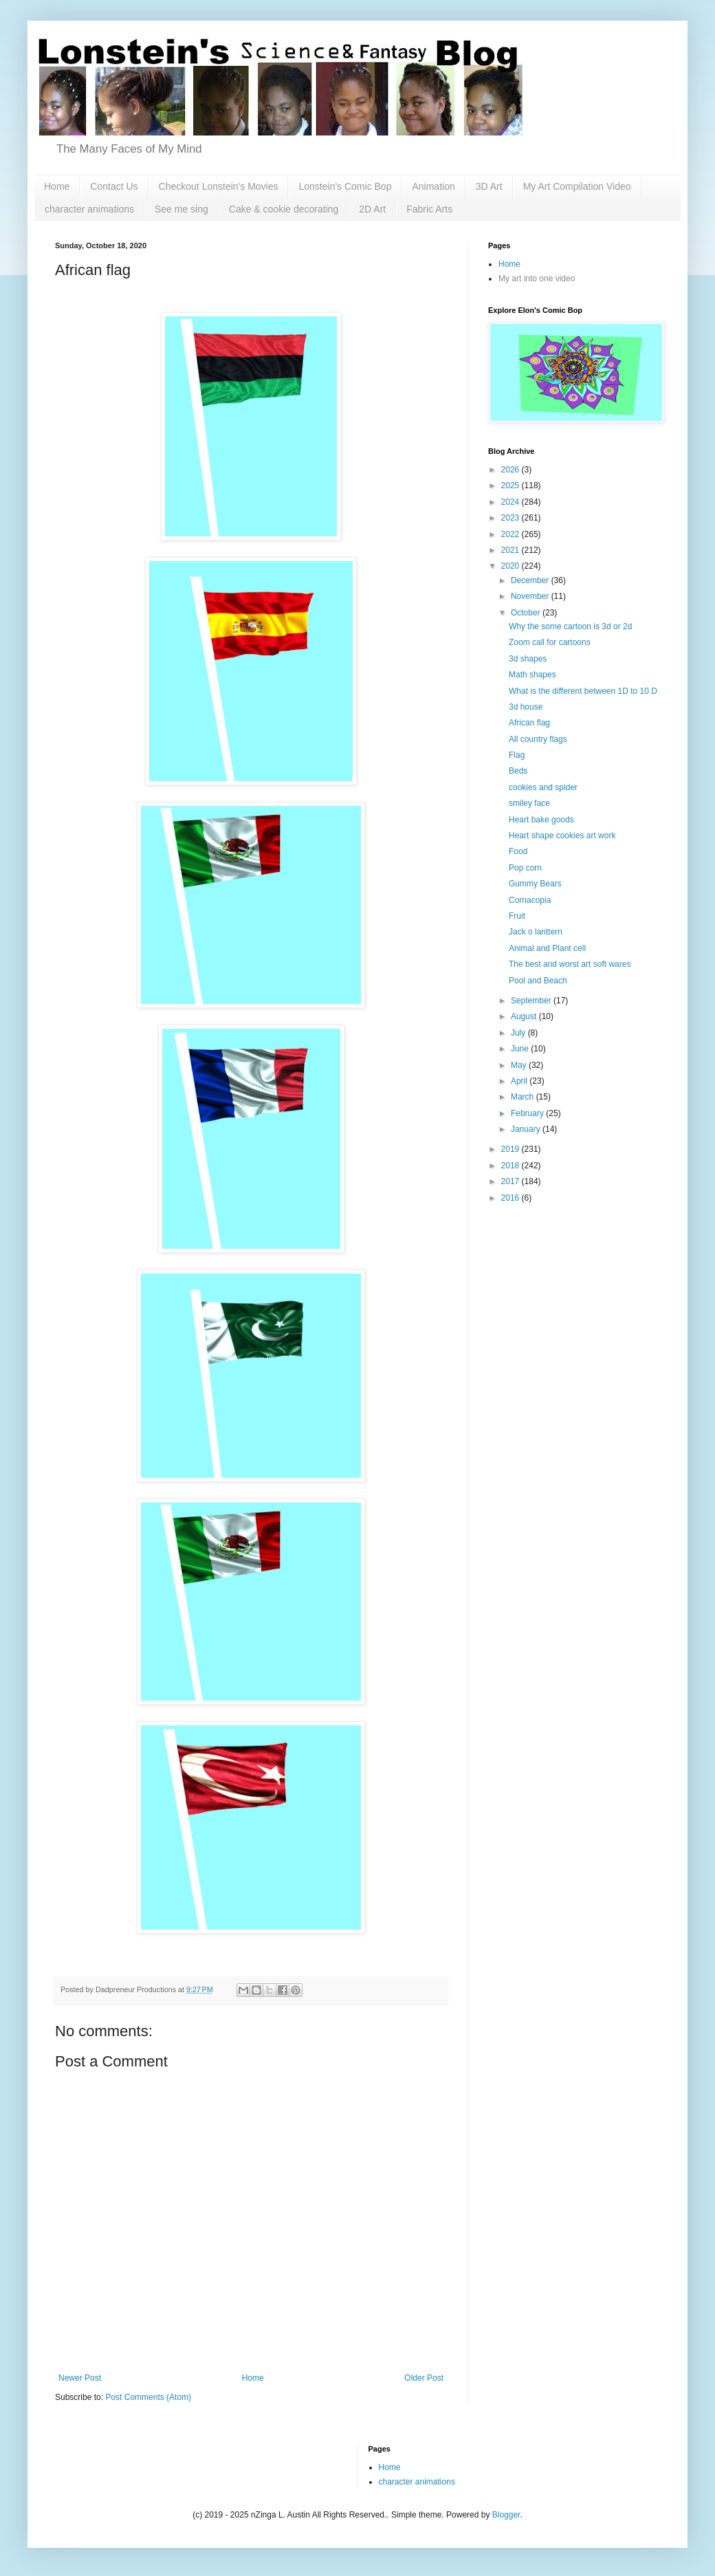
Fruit (517, 916)
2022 (511, 534)
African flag (529, 723)
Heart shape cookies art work (562, 835)
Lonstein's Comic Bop (344, 186)
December (531, 580)
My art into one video (536, 278)
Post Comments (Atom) (148, 2397)
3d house (525, 707)
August (525, 1016)
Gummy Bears (535, 883)
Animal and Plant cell (547, 948)
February (528, 1113)
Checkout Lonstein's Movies (218, 186)
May (520, 1065)
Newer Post (79, 2378)
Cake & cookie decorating (284, 209)
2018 (511, 1165)
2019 (511, 1149)
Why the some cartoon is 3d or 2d (570, 626)
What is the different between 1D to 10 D (583, 691)
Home (56, 186)
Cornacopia (530, 900)
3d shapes (528, 659)
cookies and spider (543, 787)
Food (518, 851)
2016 (511, 1198)
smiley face (529, 803)
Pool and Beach (538, 980)
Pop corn (525, 868)
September (532, 1000)
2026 (511, 469)
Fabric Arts (429, 209)
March (523, 1097)
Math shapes (532, 674)
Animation (433, 186)
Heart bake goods (541, 820)
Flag (517, 755)
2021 (511, 550)
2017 (511, 1181)
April (520, 1081)
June (521, 1049)
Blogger (506, 2515)
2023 (511, 518)
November (531, 596)
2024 (511, 502)
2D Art (372, 209)
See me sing (181, 209)
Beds (518, 771)
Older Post (423, 2378)
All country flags (538, 739)
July (519, 1033)
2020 (511, 566)
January (526, 1129)
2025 (511, 485)
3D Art (489, 186)
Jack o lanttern (535, 932)
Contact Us (114, 186)
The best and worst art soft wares (569, 964)
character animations (89, 209)
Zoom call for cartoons (550, 642)
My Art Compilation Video (577, 186)
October (526, 613)
